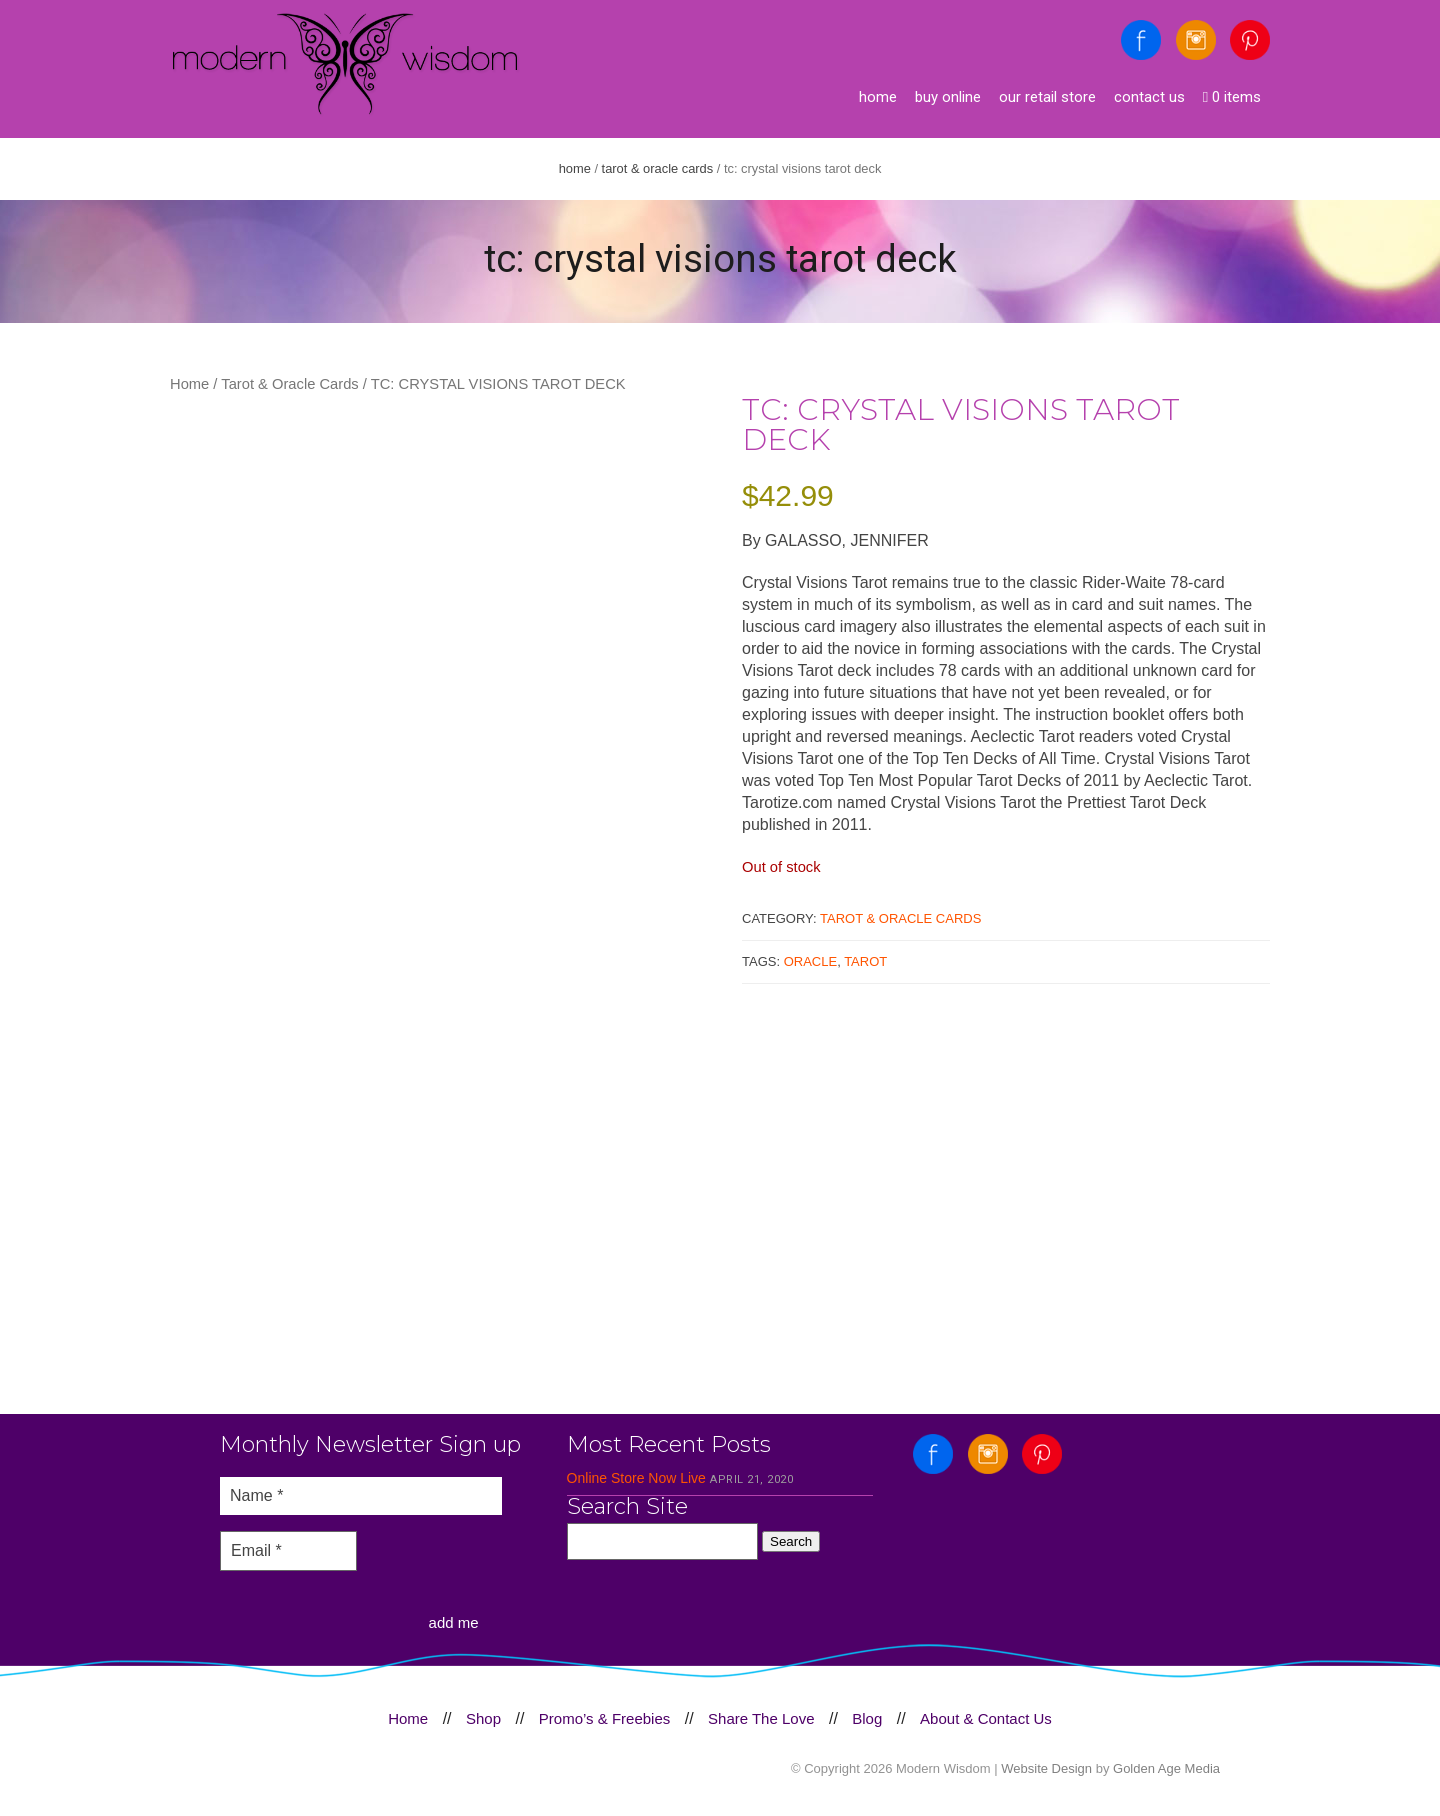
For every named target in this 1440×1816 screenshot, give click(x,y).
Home (878, 97)
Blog (867, 1718)
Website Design (1046, 1768)
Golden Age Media (1166, 1768)
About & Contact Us (986, 1718)
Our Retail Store (1047, 97)
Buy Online (948, 97)
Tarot (865, 961)
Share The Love (761, 1718)
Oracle (810, 961)
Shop (483, 1718)
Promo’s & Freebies (604, 1718)
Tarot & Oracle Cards (658, 168)
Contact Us (1149, 97)
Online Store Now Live (636, 1478)
